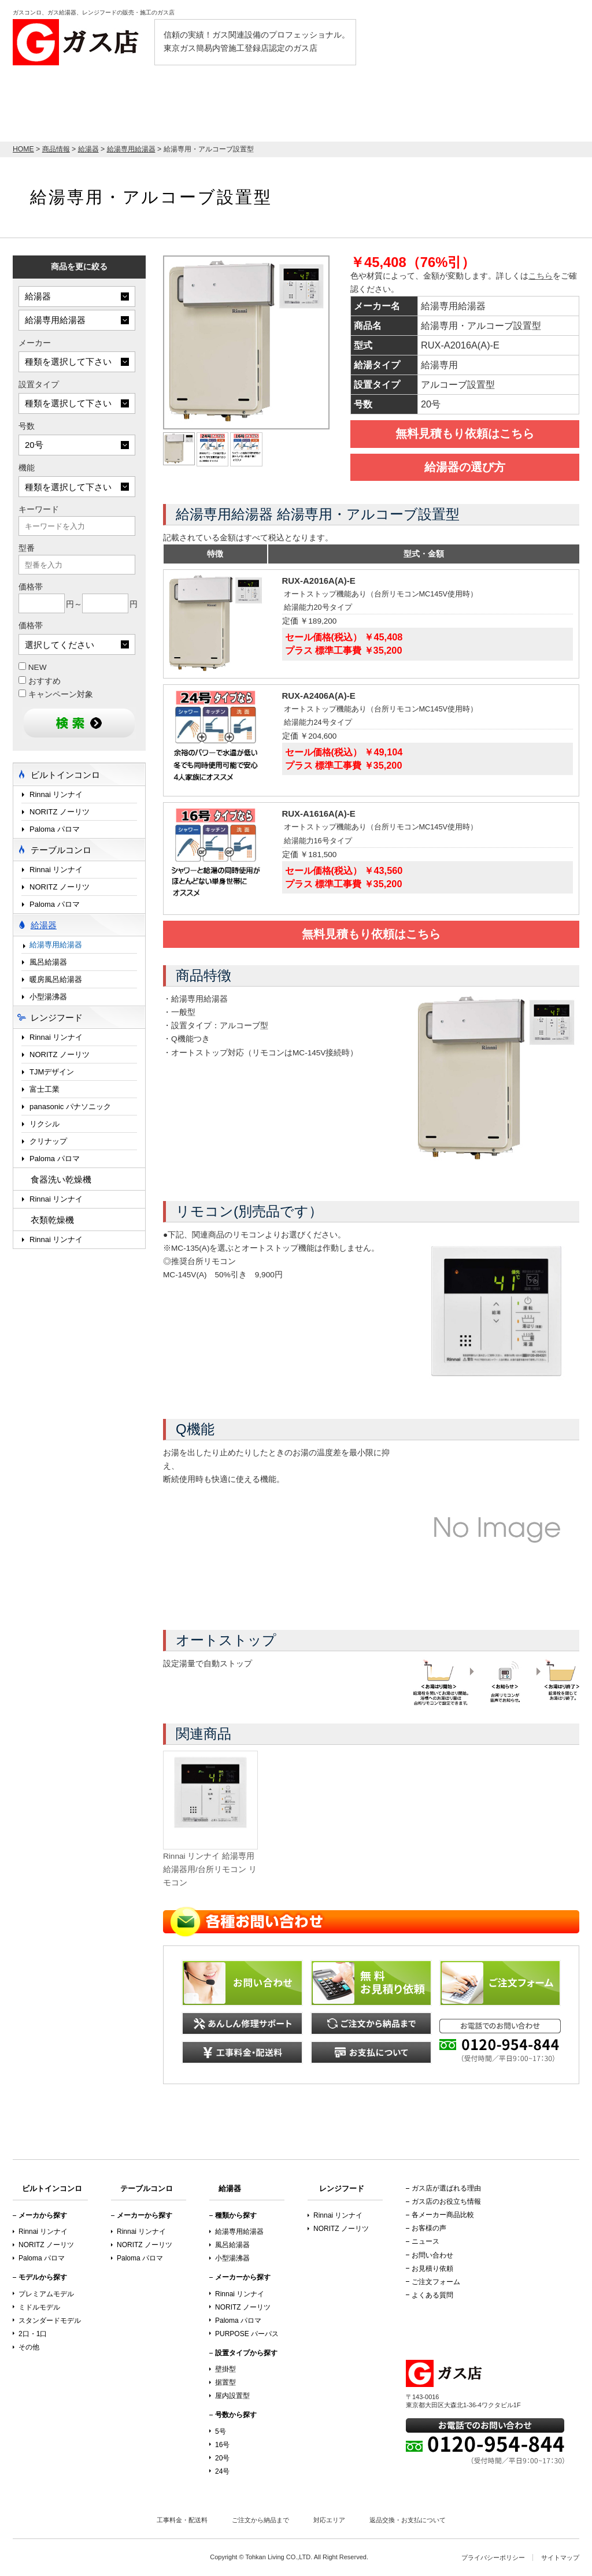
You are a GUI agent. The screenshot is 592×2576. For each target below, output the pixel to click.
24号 (222, 2471)
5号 (220, 2431)
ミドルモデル (39, 2307)
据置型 (225, 2382)
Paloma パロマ (54, 829)
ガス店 (79, 42)
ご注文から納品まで (260, 2519)
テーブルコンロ (414, 108)
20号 (222, 2458)
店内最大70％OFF (79, 102)
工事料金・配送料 (182, 2519)
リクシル (44, 1124)
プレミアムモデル (46, 2294)
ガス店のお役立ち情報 (446, 2201)
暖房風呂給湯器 (55, 979)
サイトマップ (560, 2557)
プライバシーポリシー (493, 2557)
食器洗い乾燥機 (61, 1179)
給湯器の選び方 (464, 467)
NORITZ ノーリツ (59, 811)
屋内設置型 (232, 2396)
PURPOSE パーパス (247, 2334)
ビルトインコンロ (193, 108)
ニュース (425, 2241)
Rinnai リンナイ (56, 794)
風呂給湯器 (48, 962)
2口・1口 (32, 2334)
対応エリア (329, 2519)
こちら (540, 276)
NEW (32, 667)
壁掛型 (225, 2369)
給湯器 (267, 108)
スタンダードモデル (49, 2320)
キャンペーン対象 (55, 694)
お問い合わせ (432, 2255)
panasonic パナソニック (70, 1106)
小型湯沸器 (48, 996)
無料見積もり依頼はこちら (464, 433)
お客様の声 (429, 2228)
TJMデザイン (51, 1072)
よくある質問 (432, 2295)
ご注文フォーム (436, 2282)
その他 (28, 2347)
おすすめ (39, 680)
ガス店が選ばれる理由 (446, 2188)
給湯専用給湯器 (55, 944)
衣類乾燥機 (52, 1220)
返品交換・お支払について (407, 2519)
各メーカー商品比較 (443, 2215)
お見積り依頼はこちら (518, 102)
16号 (222, 2445)
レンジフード (333, 108)
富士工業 (44, 1089)
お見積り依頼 (432, 2268)
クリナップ (48, 1141)
